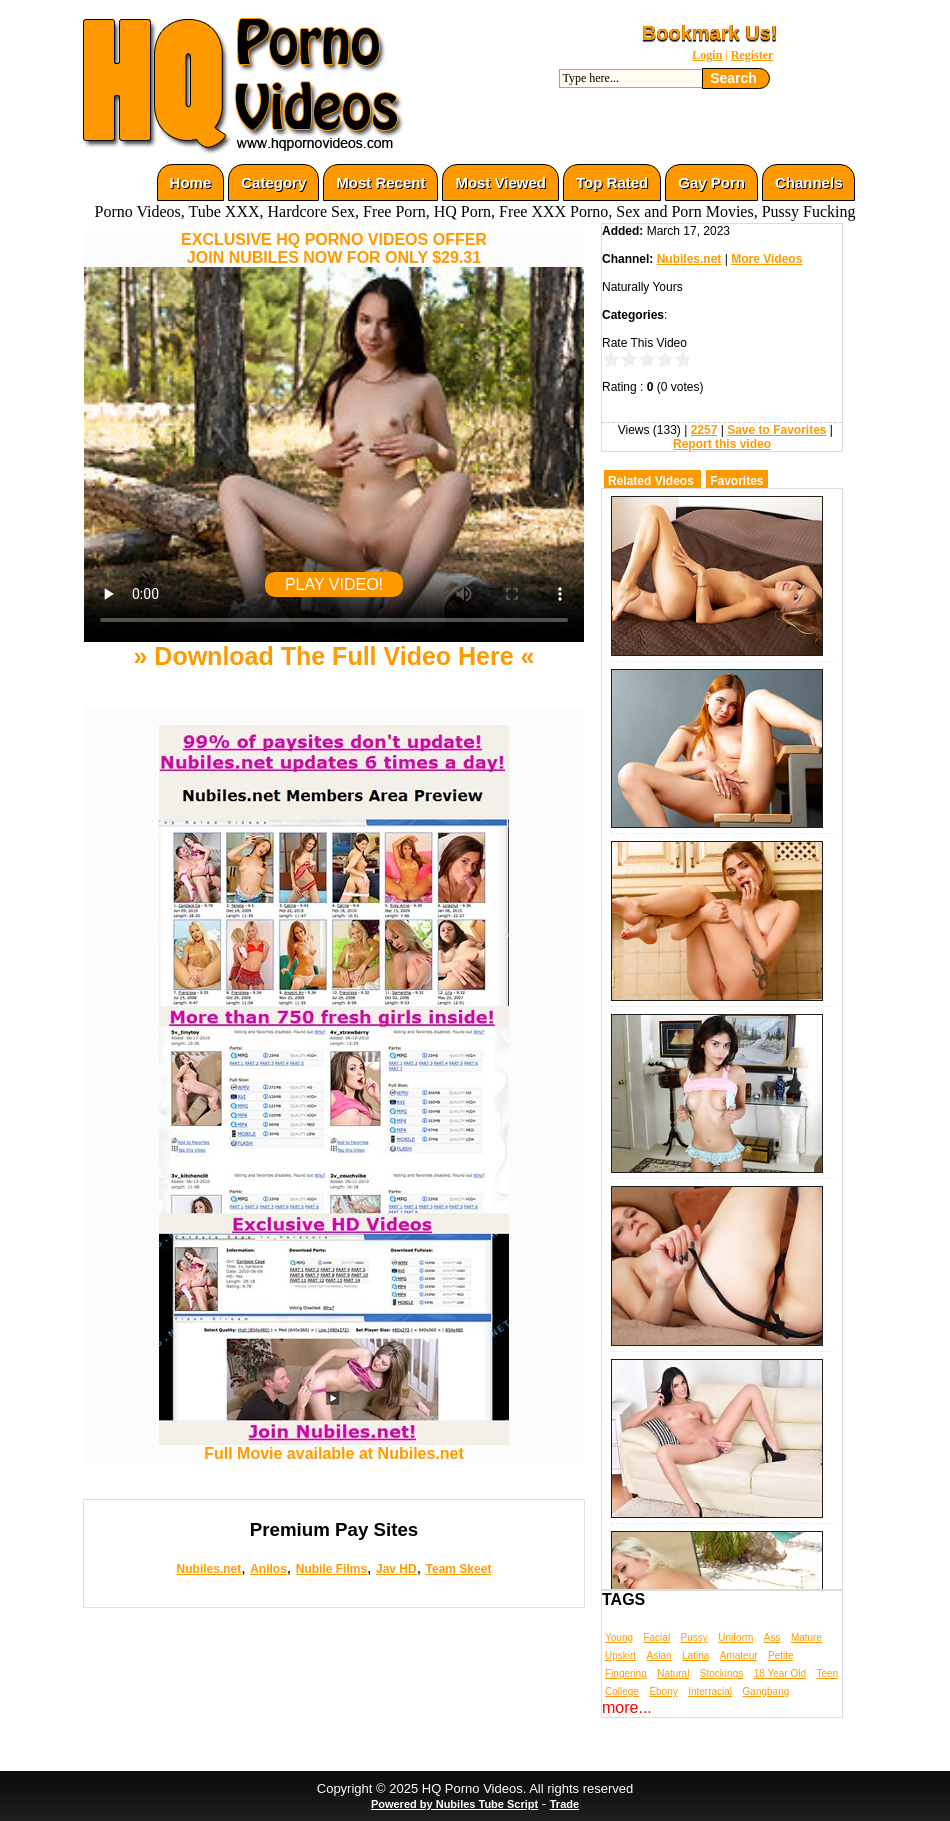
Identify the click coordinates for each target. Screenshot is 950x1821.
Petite (781, 1655)
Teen (827, 1673)
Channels (809, 182)
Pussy (694, 1637)
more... (627, 1707)
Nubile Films (331, 1569)
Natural (673, 1673)
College (622, 1691)
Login (707, 55)
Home (191, 182)
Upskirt (620, 1655)
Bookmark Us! (710, 33)
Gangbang (766, 1691)
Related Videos (651, 481)
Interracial (710, 1691)
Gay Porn (711, 182)
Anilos (268, 1569)
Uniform (735, 1637)
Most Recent (380, 182)
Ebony (663, 1691)
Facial (656, 1637)
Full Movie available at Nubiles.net (334, 1446)
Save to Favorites (776, 430)
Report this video (722, 444)
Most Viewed (500, 182)
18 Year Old (780, 1673)
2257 (704, 430)
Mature (806, 1637)
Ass (772, 1637)
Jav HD (396, 1569)
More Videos (766, 259)
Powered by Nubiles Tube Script (454, 1804)
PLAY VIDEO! (334, 584)
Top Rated (612, 182)
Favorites (736, 481)
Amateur (739, 1655)
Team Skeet (459, 1569)
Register (752, 55)
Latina (695, 1655)
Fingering (626, 1673)
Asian (659, 1655)
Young (619, 1637)
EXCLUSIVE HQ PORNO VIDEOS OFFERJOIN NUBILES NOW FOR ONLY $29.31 (334, 248)
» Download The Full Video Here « (333, 656)
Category (273, 182)
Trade (564, 1804)
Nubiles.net (209, 1569)
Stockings (721, 1673)
